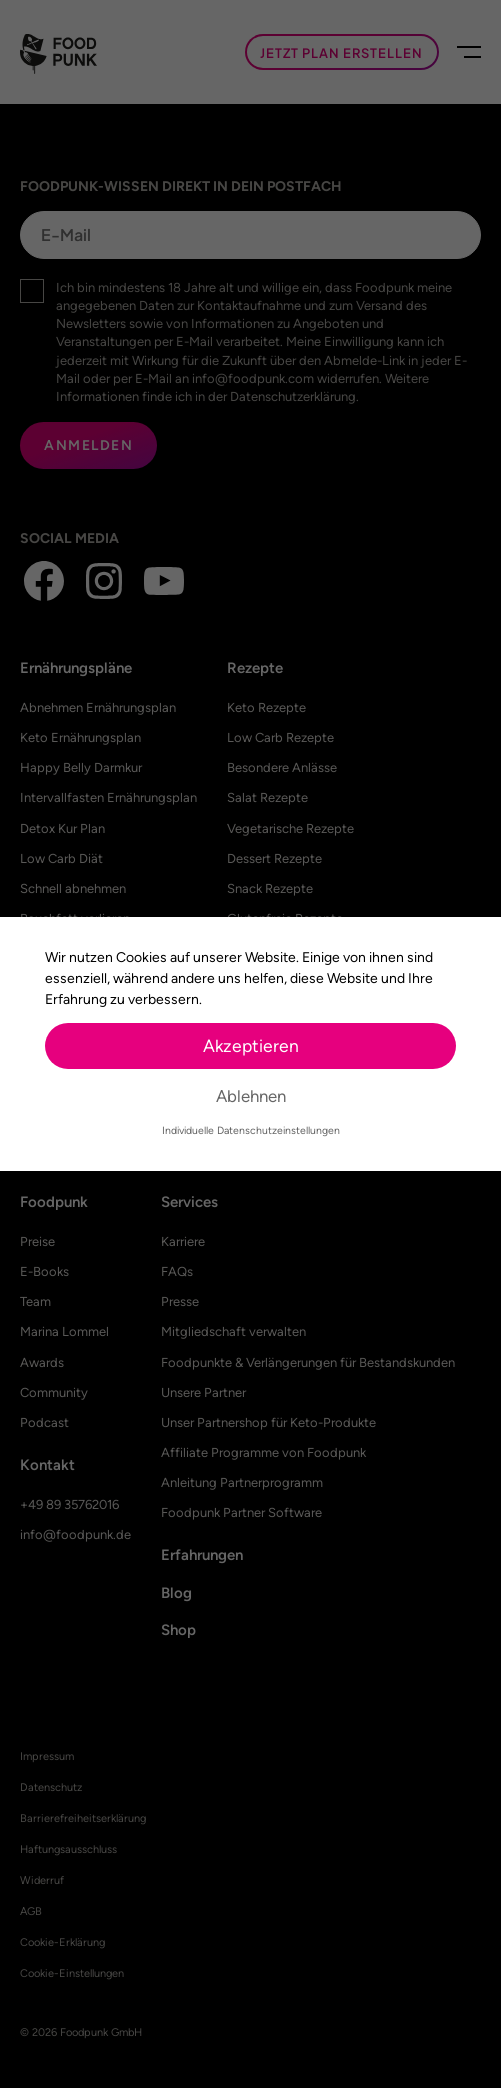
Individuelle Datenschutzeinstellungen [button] (251, 1130)
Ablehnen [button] (251, 1096)
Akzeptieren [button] (251, 1045)
